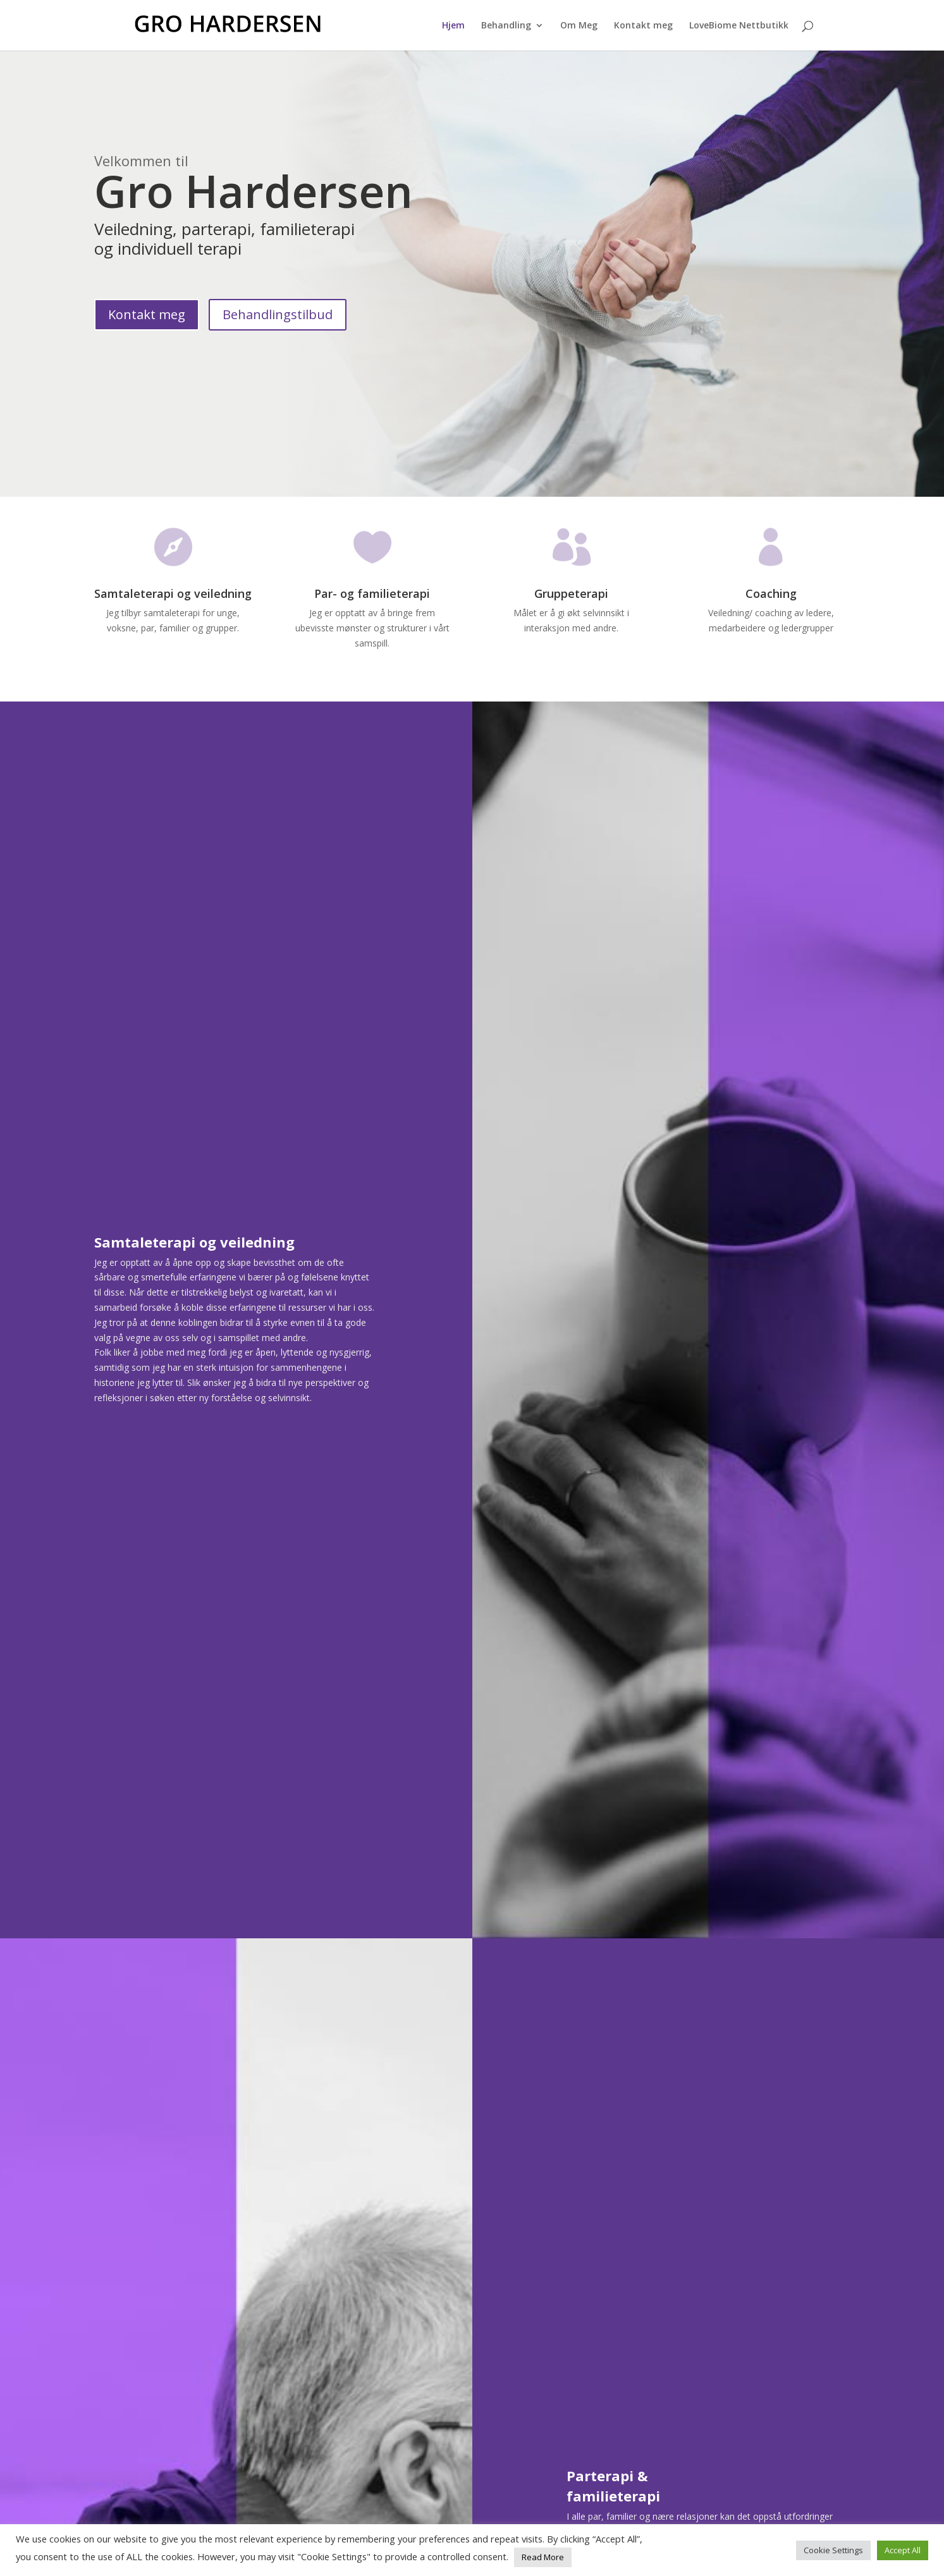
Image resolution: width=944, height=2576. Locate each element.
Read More (543, 2557)
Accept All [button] (903, 2550)
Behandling (506, 26)
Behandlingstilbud (278, 314)
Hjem (453, 26)
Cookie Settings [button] (833, 2550)
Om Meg (579, 26)
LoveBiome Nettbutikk (738, 26)
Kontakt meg (643, 26)
